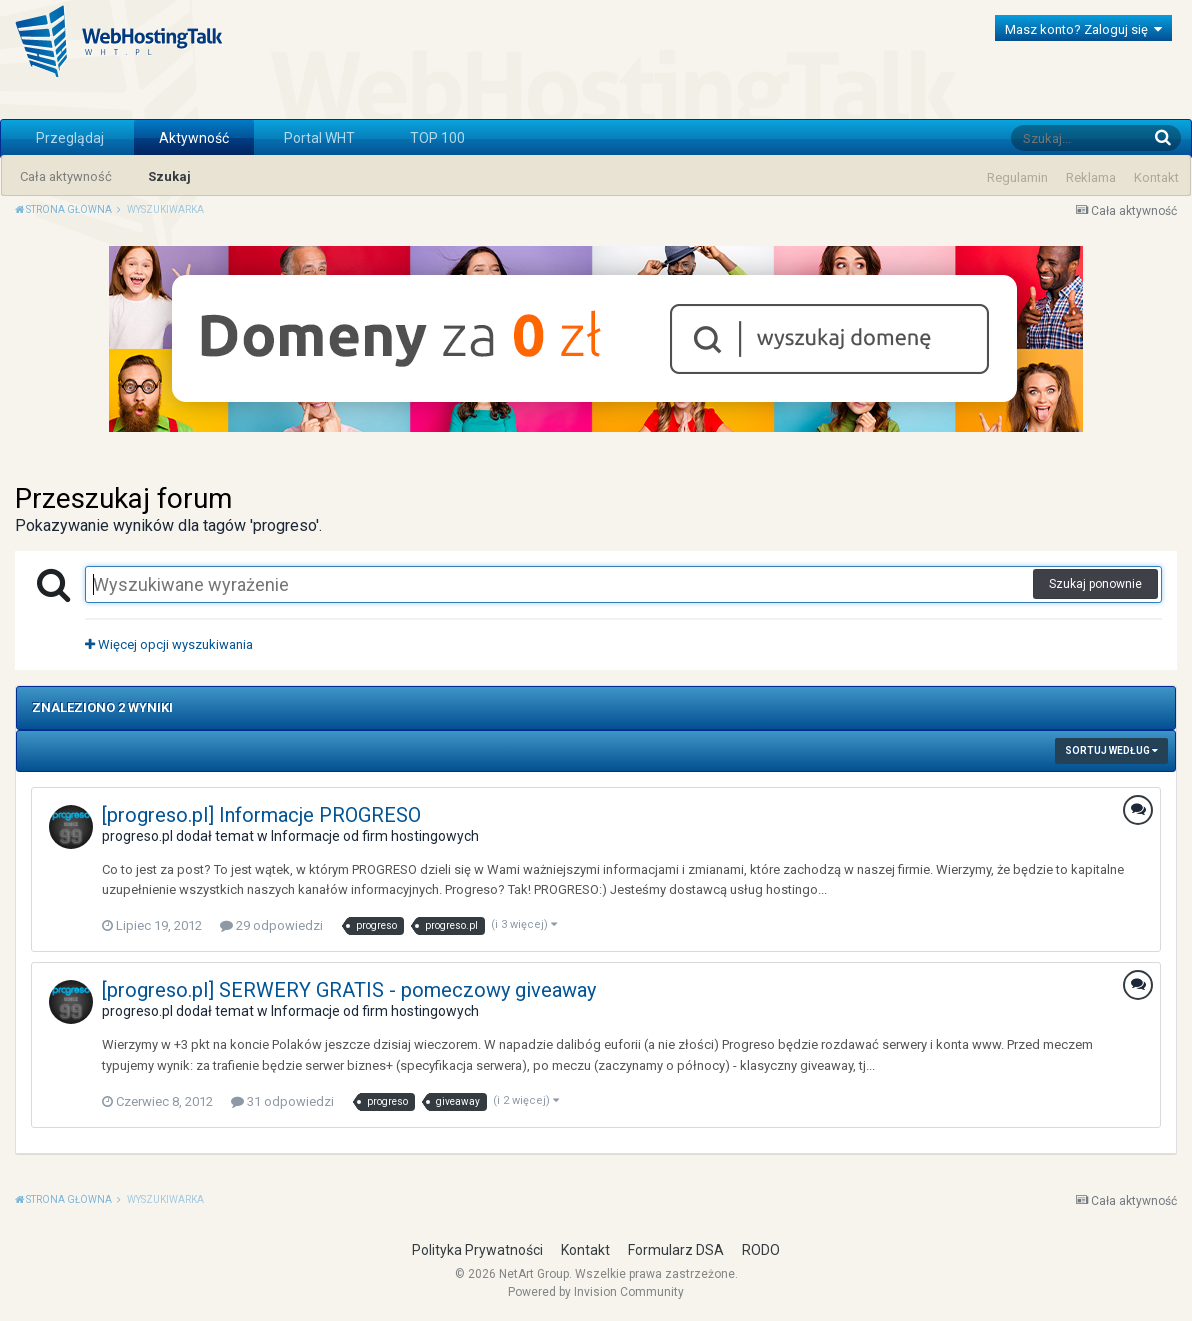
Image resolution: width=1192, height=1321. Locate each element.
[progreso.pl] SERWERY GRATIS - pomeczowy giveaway (349, 990)
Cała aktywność (66, 176)
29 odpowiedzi (271, 925)
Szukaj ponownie (1095, 584)
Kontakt (1156, 177)
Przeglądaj (70, 138)
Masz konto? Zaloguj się (1083, 29)
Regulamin (1017, 177)
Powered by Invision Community (596, 1292)
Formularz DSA (676, 1250)
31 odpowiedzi (282, 1101)
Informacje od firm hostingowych (375, 836)
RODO (761, 1250)
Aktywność (194, 138)
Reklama (1091, 177)
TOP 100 (437, 138)
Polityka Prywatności (477, 1250)
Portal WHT (319, 138)
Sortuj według (1111, 750)
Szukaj (169, 176)
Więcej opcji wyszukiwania (169, 644)
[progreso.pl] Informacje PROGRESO (261, 815)
